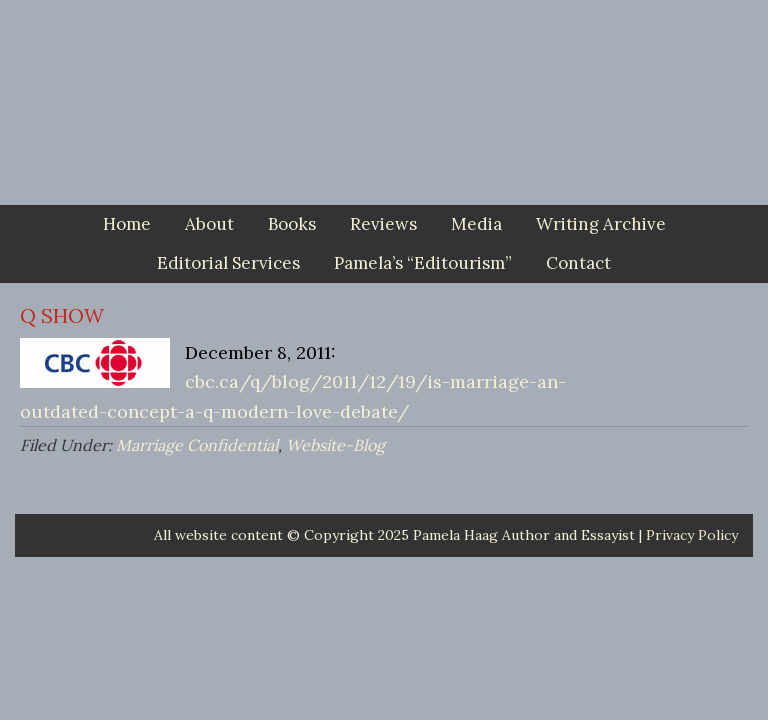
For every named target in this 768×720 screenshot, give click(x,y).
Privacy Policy (692, 535)
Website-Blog (335, 445)
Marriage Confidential (197, 445)
